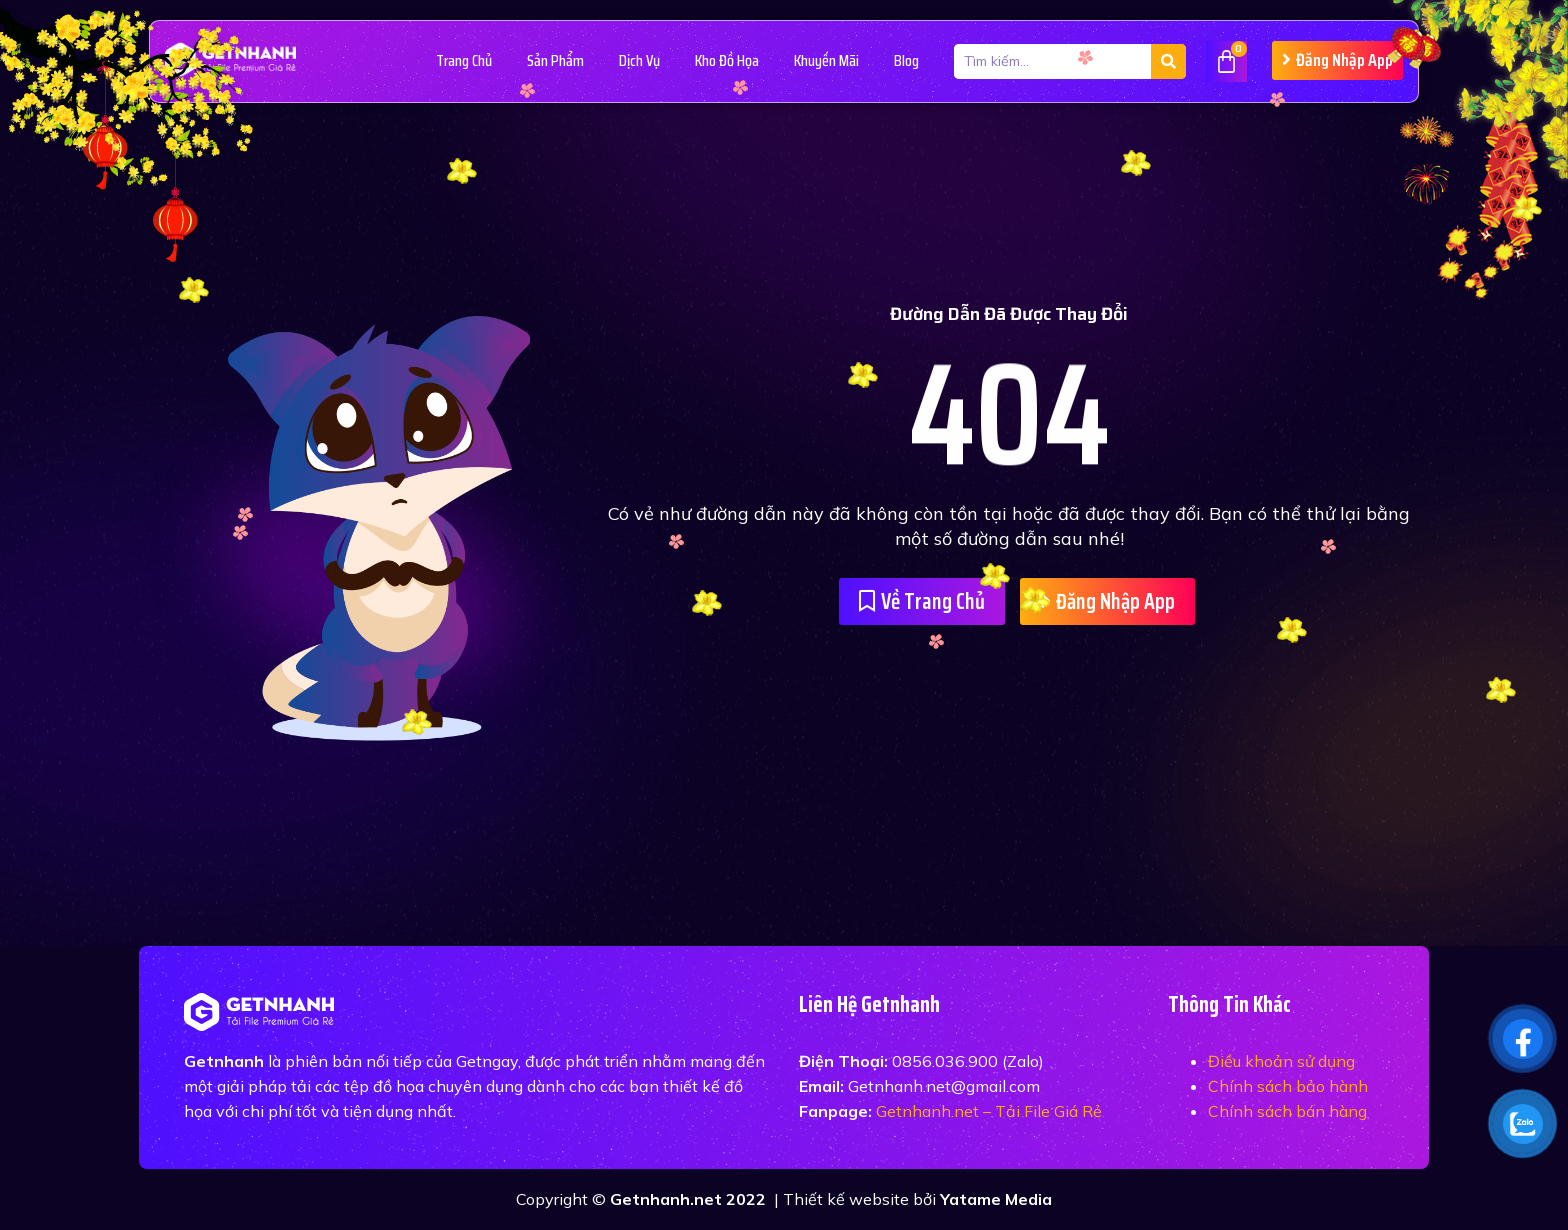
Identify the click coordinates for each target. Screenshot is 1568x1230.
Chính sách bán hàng (1287, 1111)
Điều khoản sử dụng (1281, 1061)
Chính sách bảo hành (1288, 1086)
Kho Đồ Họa (727, 60)
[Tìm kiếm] (1168, 61)
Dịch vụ (639, 60)
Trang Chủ (464, 60)
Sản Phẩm (555, 60)
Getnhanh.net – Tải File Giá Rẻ (989, 1111)
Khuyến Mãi (826, 60)
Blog (906, 60)
